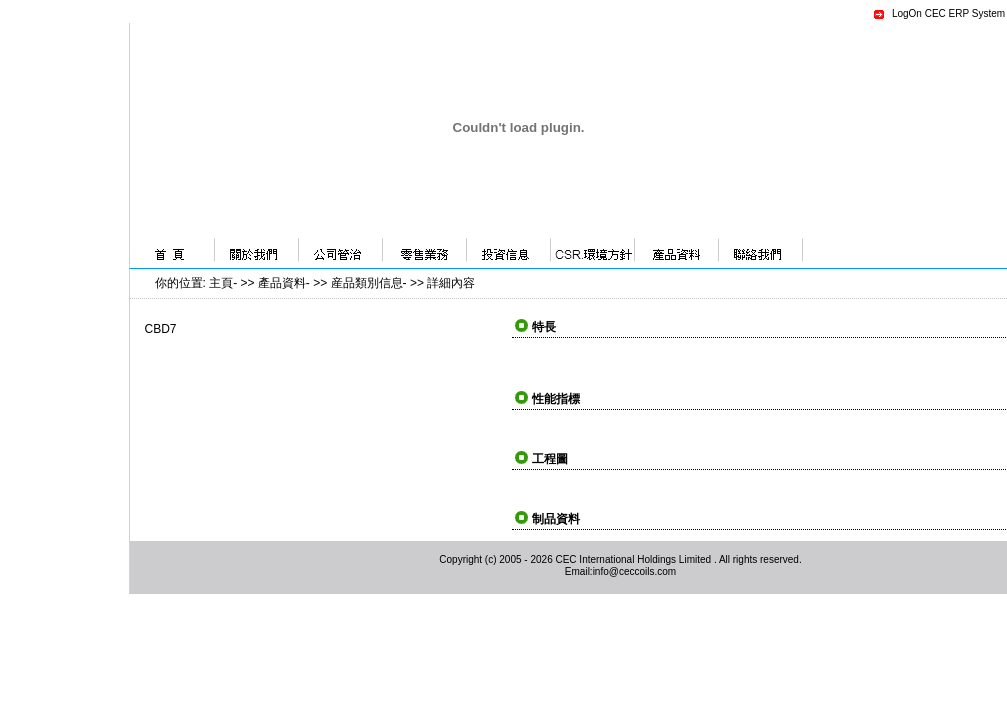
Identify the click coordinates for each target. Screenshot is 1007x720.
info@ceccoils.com (635, 571)
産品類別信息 (367, 283)
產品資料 (282, 283)
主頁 (221, 283)
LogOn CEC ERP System (948, 13)
